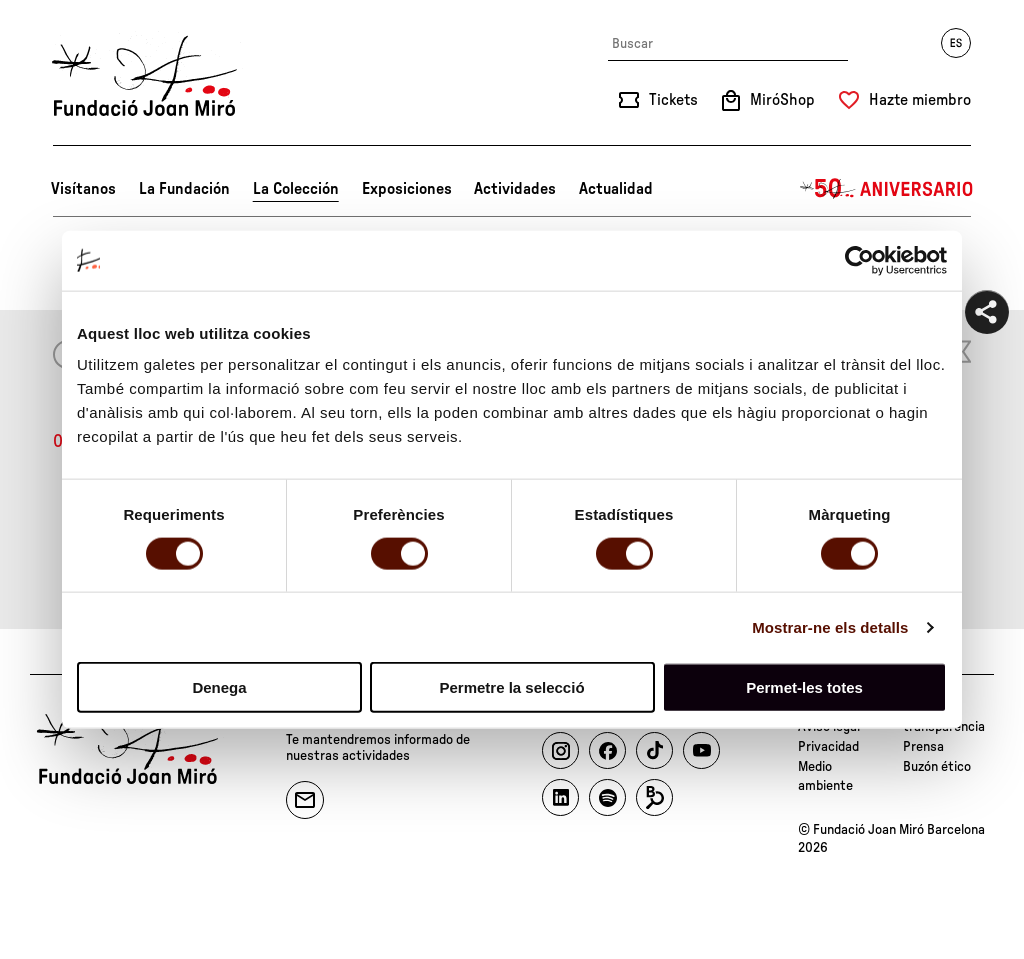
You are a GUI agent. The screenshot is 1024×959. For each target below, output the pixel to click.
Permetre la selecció (511, 687)
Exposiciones (407, 189)
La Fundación (184, 189)
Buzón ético (937, 767)
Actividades (515, 189)
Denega (219, 687)
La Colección (296, 189)
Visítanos (83, 189)
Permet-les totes (804, 687)
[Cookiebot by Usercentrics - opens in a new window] (859, 260)
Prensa (923, 747)
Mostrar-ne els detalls (830, 626)
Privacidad (828, 747)
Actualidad (616, 189)
